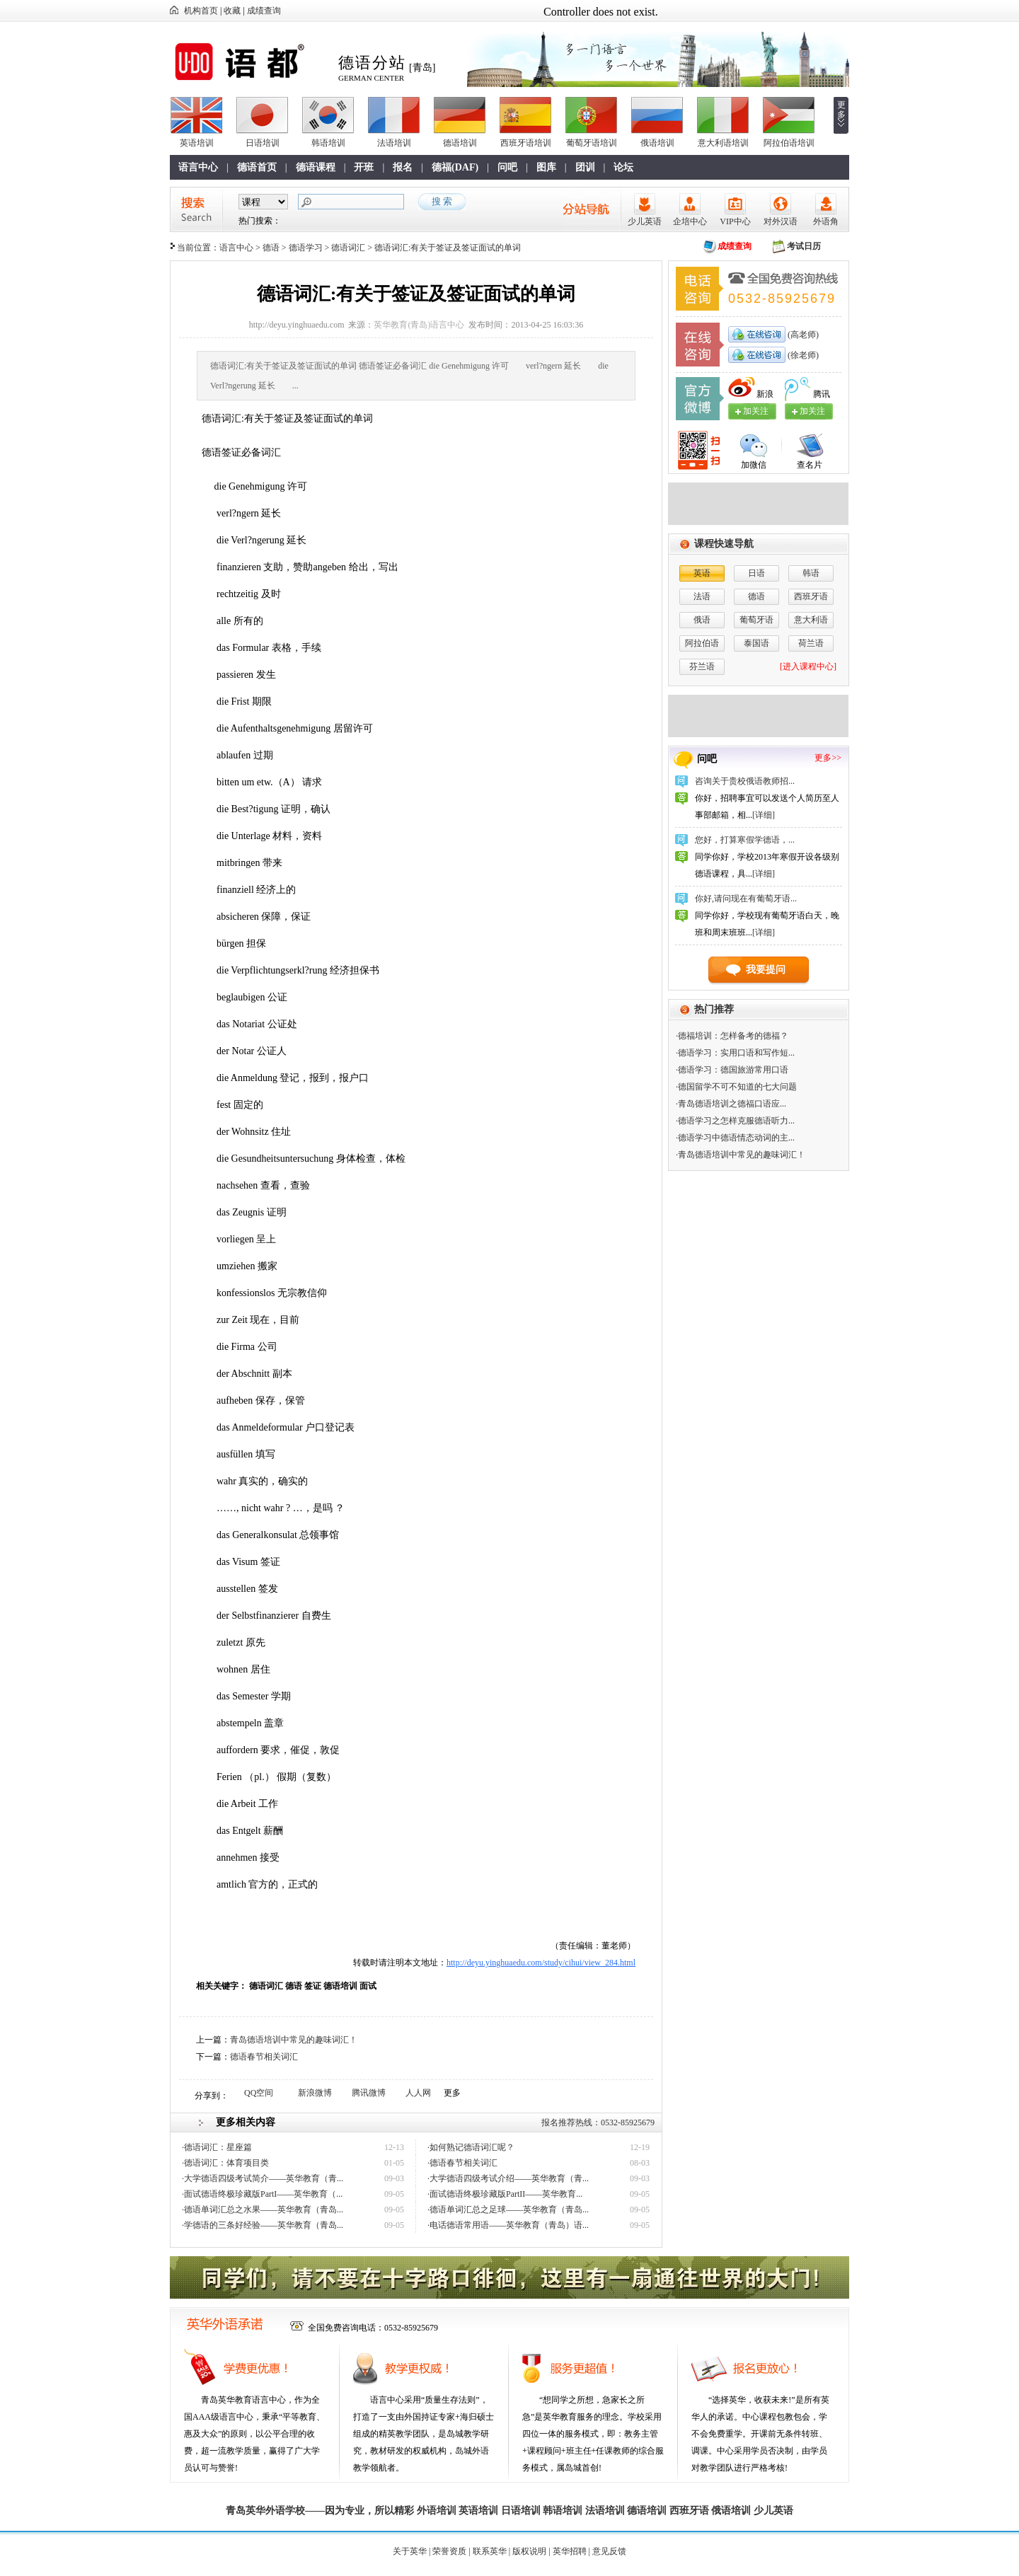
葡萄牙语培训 (591, 143)
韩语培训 (328, 143)
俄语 (701, 620)
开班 (364, 167)
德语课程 (315, 167)
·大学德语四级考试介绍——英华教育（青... (508, 2178)
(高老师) (802, 335)
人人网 (418, 2093)
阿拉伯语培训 (789, 143)
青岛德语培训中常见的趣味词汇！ (293, 2040)
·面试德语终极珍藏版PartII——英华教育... (504, 2194)
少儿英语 (645, 221)
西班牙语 (811, 596)
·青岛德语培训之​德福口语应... (731, 1104)
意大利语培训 (723, 143)
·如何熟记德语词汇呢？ (470, 2147)
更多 (841, 110)
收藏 (232, 11)
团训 (585, 167)
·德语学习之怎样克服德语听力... (735, 1121)
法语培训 (394, 143)
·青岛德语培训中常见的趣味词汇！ (740, 1155)
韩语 (810, 573)
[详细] (763, 815)
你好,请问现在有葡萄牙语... (746, 898)
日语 (756, 573)
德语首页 (257, 167)
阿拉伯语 (702, 643)
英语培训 (197, 143)
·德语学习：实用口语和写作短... (735, 1053)
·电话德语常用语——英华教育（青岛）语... (508, 2225)
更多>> (827, 758)
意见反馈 (609, 2551)
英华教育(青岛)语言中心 (419, 325)
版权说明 (529, 2551)
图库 (546, 167)
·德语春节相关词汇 (462, 2163)
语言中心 (198, 167)
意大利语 (811, 620)
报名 (403, 167)
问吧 (507, 167)
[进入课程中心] (808, 666)
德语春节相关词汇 (264, 2057)
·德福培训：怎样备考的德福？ (732, 1036)
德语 (271, 248)
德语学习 (306, 248)
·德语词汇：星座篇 (217, 2147)
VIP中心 (735, 221)
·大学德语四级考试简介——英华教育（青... (262, 2178)
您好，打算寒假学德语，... (745, 840)
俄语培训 (657, 143)
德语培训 (460, 143)
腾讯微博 (369, 2093)
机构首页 (201, 11)
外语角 (826, 221)
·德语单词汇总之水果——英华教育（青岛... (262, 2209)
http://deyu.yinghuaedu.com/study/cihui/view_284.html (541, 1963)
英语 (701, 573)
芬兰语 (702, 666)
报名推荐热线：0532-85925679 (598, 2122)
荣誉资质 (449, 2551)
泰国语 (756, 643)
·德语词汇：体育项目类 (225, 2163)
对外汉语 (781, 221)
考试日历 (804, 246)
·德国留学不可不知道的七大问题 (736, 1087)
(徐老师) (802, 355)
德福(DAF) (455, 167)
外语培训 (436, 2510)
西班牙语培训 (525, 143)
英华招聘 (570, 2551)
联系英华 (490, 2551)
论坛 (623, 167)
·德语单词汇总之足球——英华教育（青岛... (508, 2209)
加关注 (812, 411)
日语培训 (263, 143)
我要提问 (765, 969)
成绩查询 (264, 11)
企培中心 (690, 221)
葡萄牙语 (756, 620)
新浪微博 (315, 2093)
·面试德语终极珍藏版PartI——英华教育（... (262, 2194)
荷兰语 (811, 643)
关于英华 (410, 2551)
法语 (701, 596)
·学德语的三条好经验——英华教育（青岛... (262, 2225)
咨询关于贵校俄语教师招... (745, 781)
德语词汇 (348, 248)
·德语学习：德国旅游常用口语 (732, 1070)
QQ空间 (258, 2093)
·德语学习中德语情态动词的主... (735, 1138)
